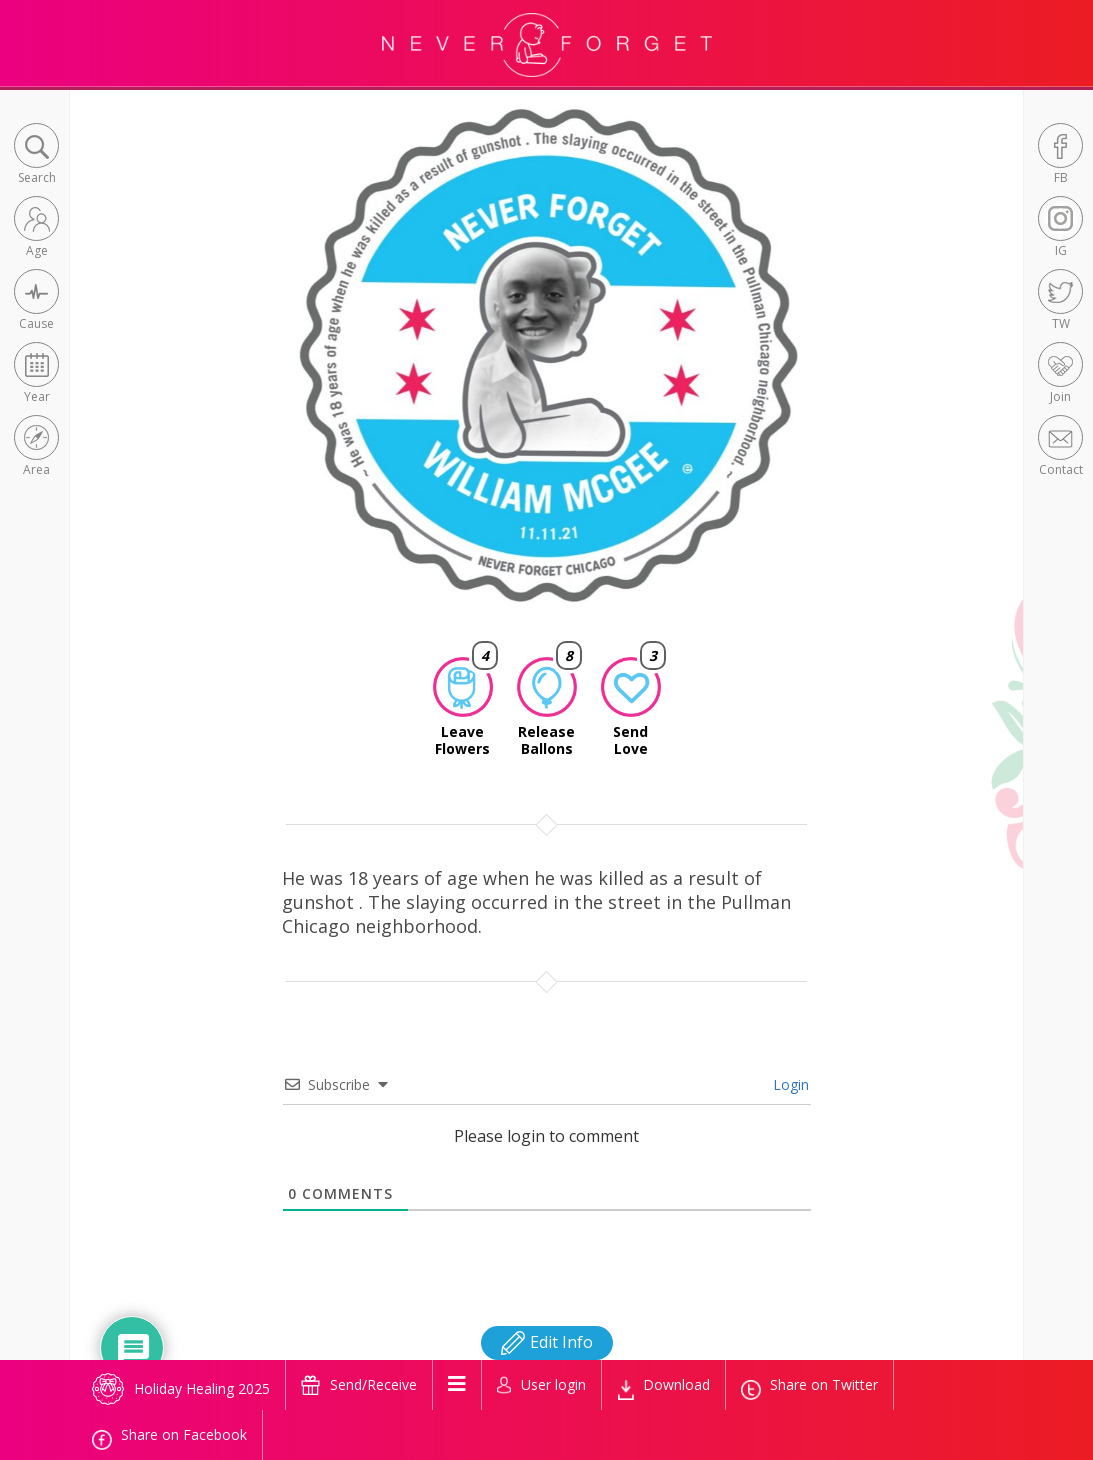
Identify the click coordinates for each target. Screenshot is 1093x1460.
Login (789, 1084)
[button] (36, 155)
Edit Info (547, 1342)
